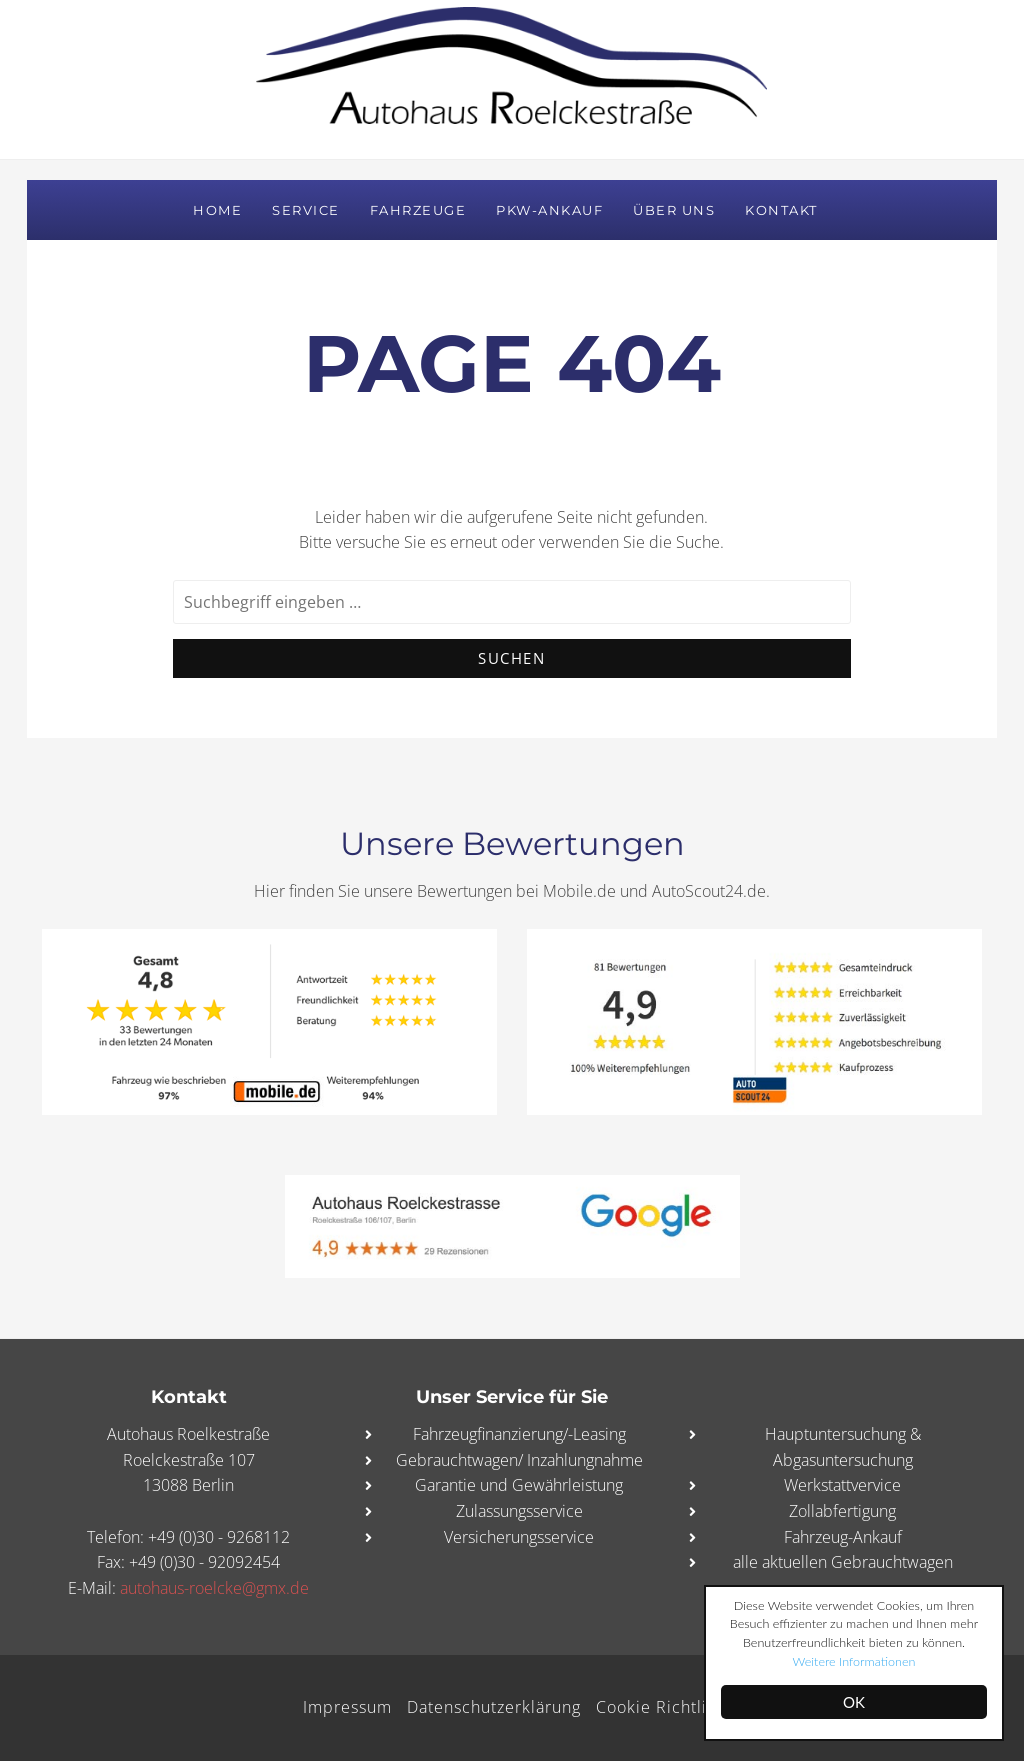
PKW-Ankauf (549, 210)
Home (217, 210)
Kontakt (781, 210)
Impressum (345, 1707)
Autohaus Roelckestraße (512, 79)
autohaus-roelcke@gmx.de (214, 1588)
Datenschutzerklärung (497, 1707)
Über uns (674, 210)
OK (854, 1702)
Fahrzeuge (418, 210)
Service (306, 210)
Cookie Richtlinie (672, 1707)
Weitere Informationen (913, 1661)
